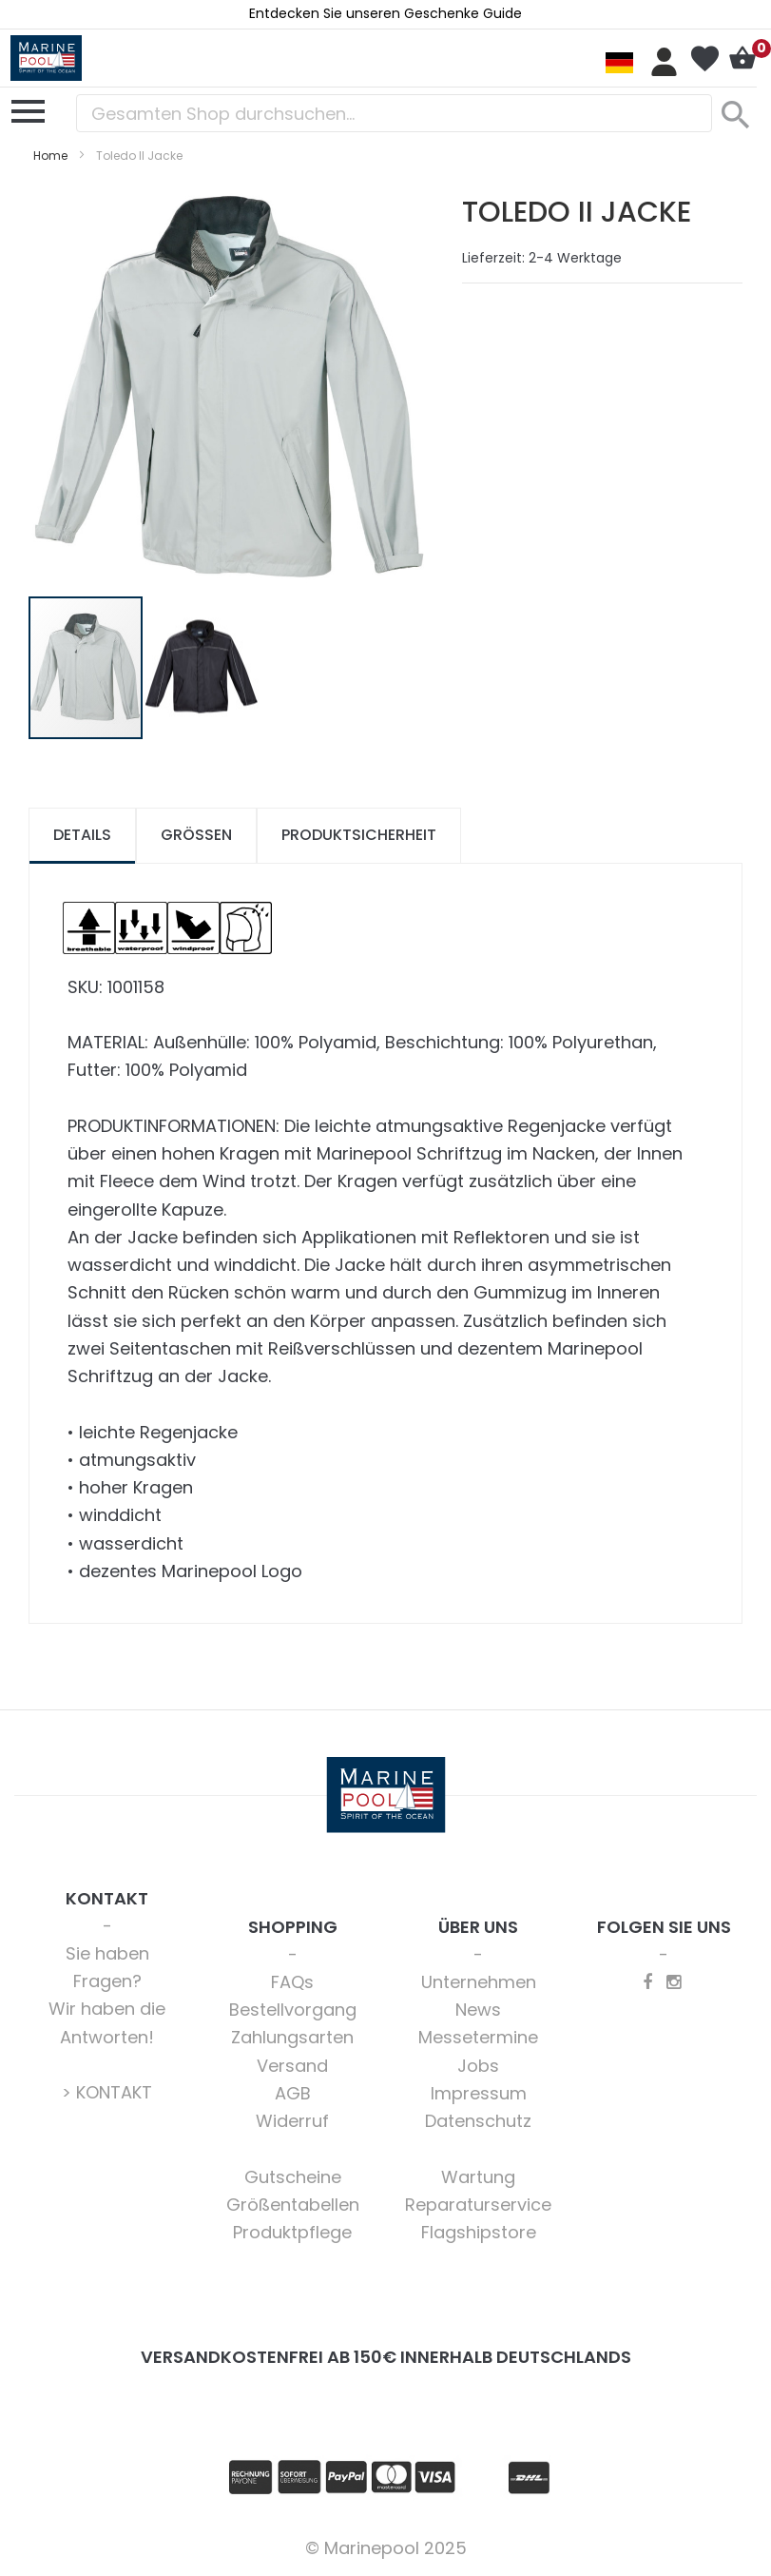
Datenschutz (478, 2121)
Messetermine (478, 2037)
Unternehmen (478, 1982)
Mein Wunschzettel (704, 59)
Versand (292, 2066)
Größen (196, 835)
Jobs (478, 2066)
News (478, 2009)
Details (82, 835)
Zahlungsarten (292, 2037)
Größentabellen (292, 2204)
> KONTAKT (107, 2092)
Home (50, 155)
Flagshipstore (478, 2232)
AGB (293, 2093)
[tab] (82, 836)
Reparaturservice (478, 2204)
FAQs (292, 1982)
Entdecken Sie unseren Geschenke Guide (385, 13)
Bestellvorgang (293, 2009)
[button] (202, 668)
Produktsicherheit (358, 835)
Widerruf (292, 2121)
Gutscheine (292, 2177)
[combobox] (394, 113)
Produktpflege (292, 2232)
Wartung (478, 2177)
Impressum (479, 2093)
